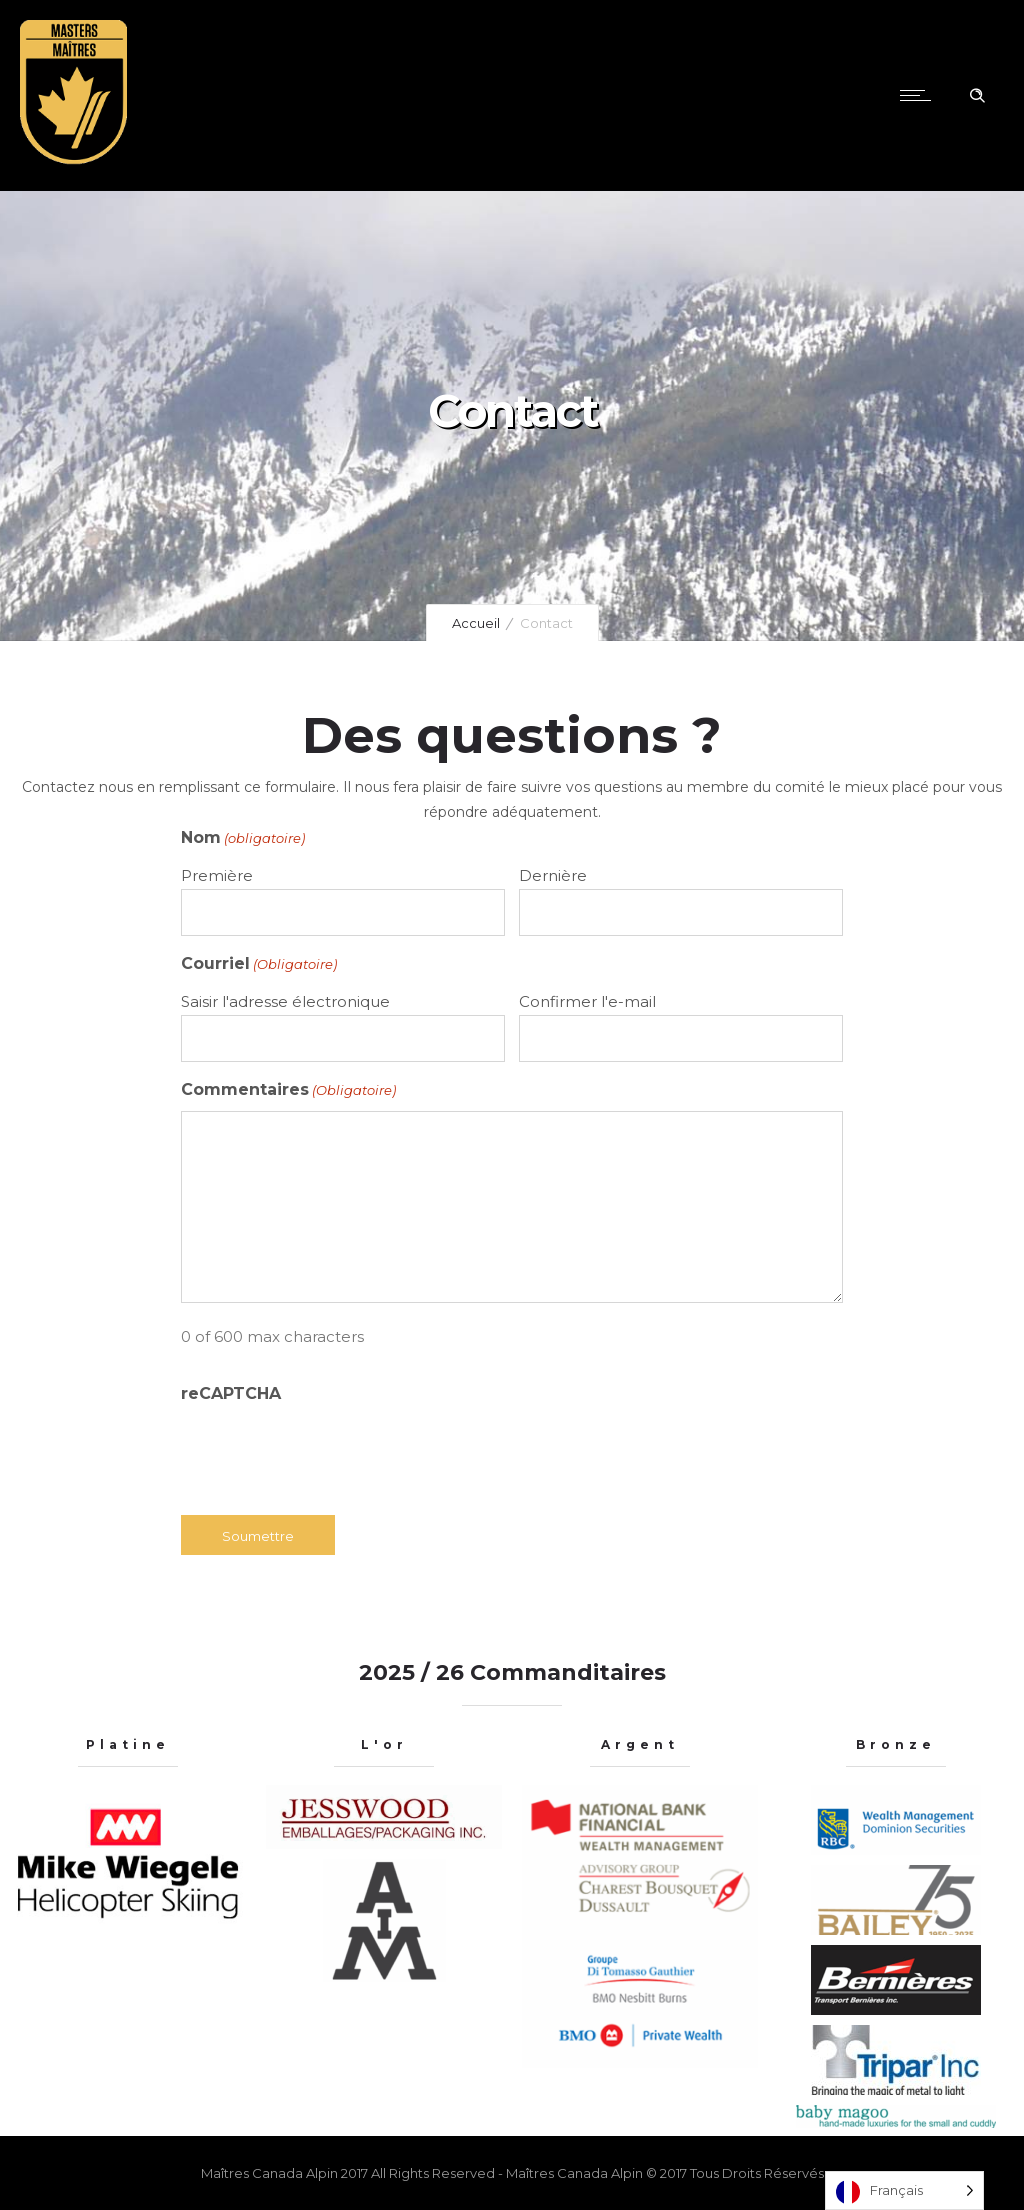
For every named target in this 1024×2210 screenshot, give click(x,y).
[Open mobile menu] (920, 95)
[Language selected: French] (904, 2190)
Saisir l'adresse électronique (285, 1001)
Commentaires (288, 1090)
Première (217, 875)
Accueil (476, 623)
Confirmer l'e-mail (587, 1001)
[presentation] (333, 1454)
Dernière (553, 875)
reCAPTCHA (231, 1393)
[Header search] (977, 96)
